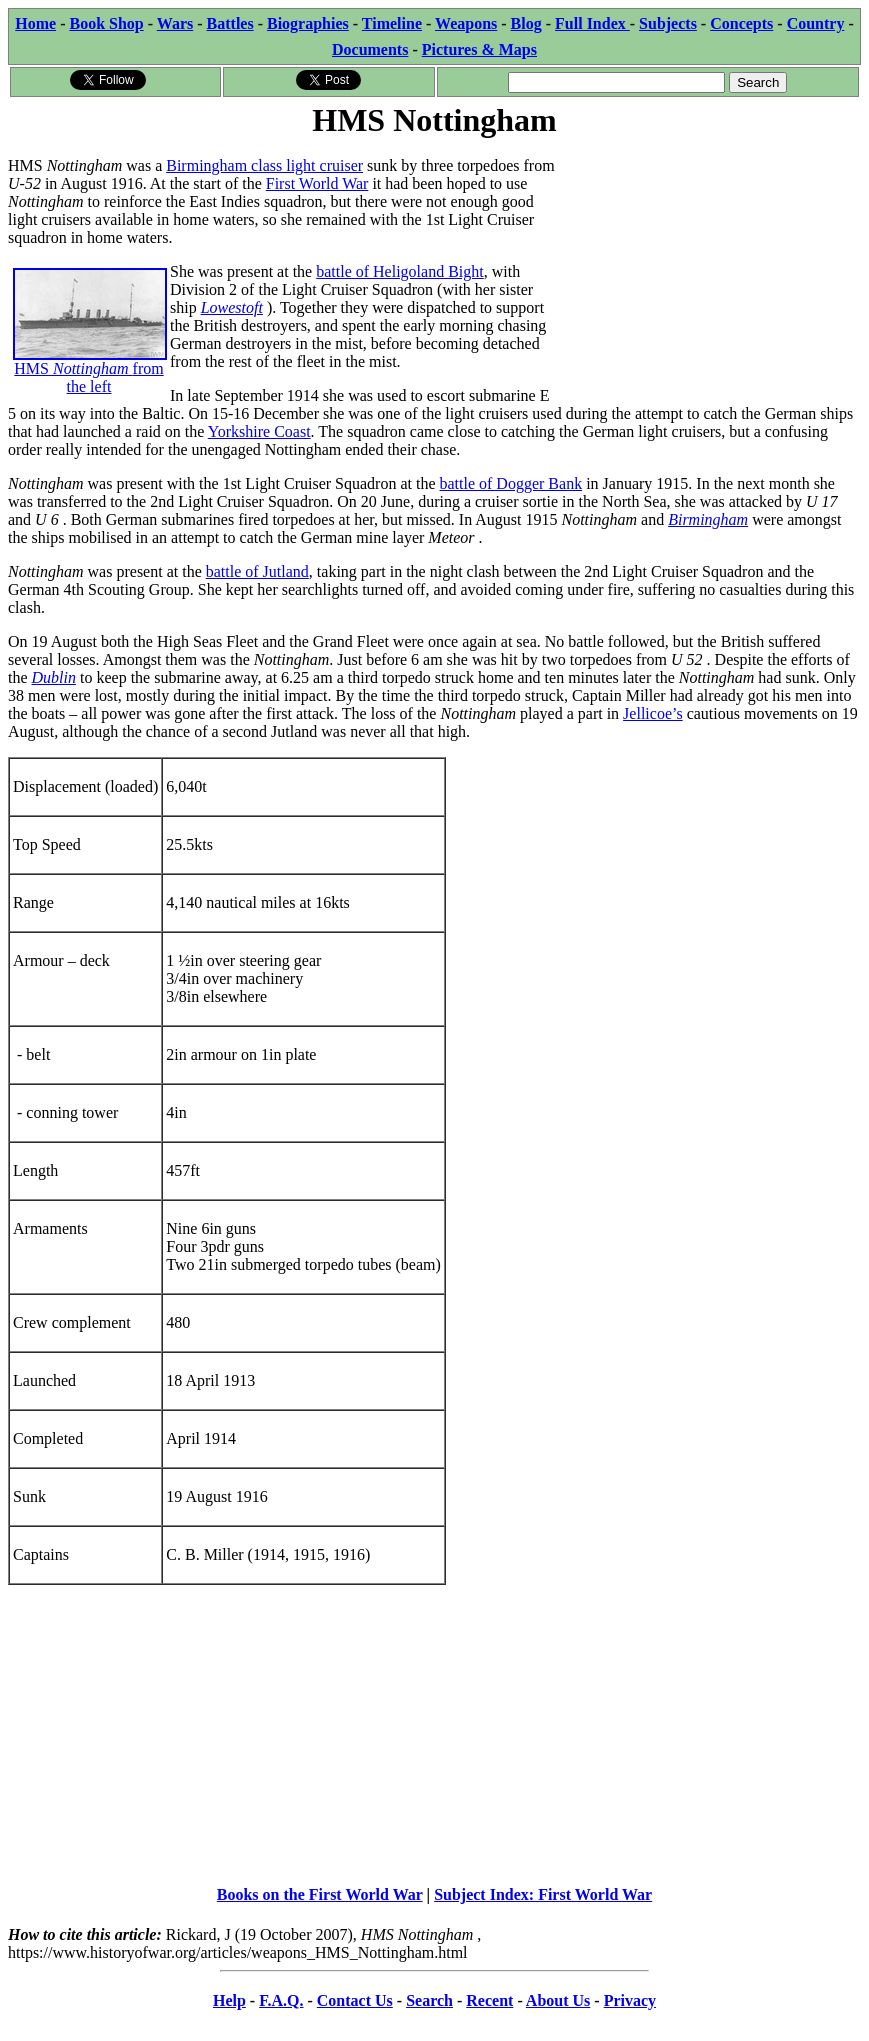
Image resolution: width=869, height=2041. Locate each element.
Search (429, 2000)
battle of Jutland (257, 571)
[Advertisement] (710, 267)
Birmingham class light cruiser (264, 165)
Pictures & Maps (479, 49)
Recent (489, 2000)
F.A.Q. (281, 2000)
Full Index (592, 23)
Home (35, 23)
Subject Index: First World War (543, 1894)
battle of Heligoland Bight (400, 271)
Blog (526, 23)
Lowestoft (232, 307)
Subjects (668, 23)
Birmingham (708, 519)
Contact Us (355, 2000)
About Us (558, 2000)
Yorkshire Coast (259, 431)
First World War (317, 183)
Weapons (466, 23)
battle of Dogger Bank (511, 483)
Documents (370, 49)
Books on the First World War (320, 1894)
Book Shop (106, 23)
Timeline (392, 23)
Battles (230, 23)
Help (229, 2000)
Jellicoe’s (653, 713)
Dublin (54, 677)
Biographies (308, 23)
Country (816, 23)
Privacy (630, 2000)
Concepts (741, 23)
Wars (175, 23)
